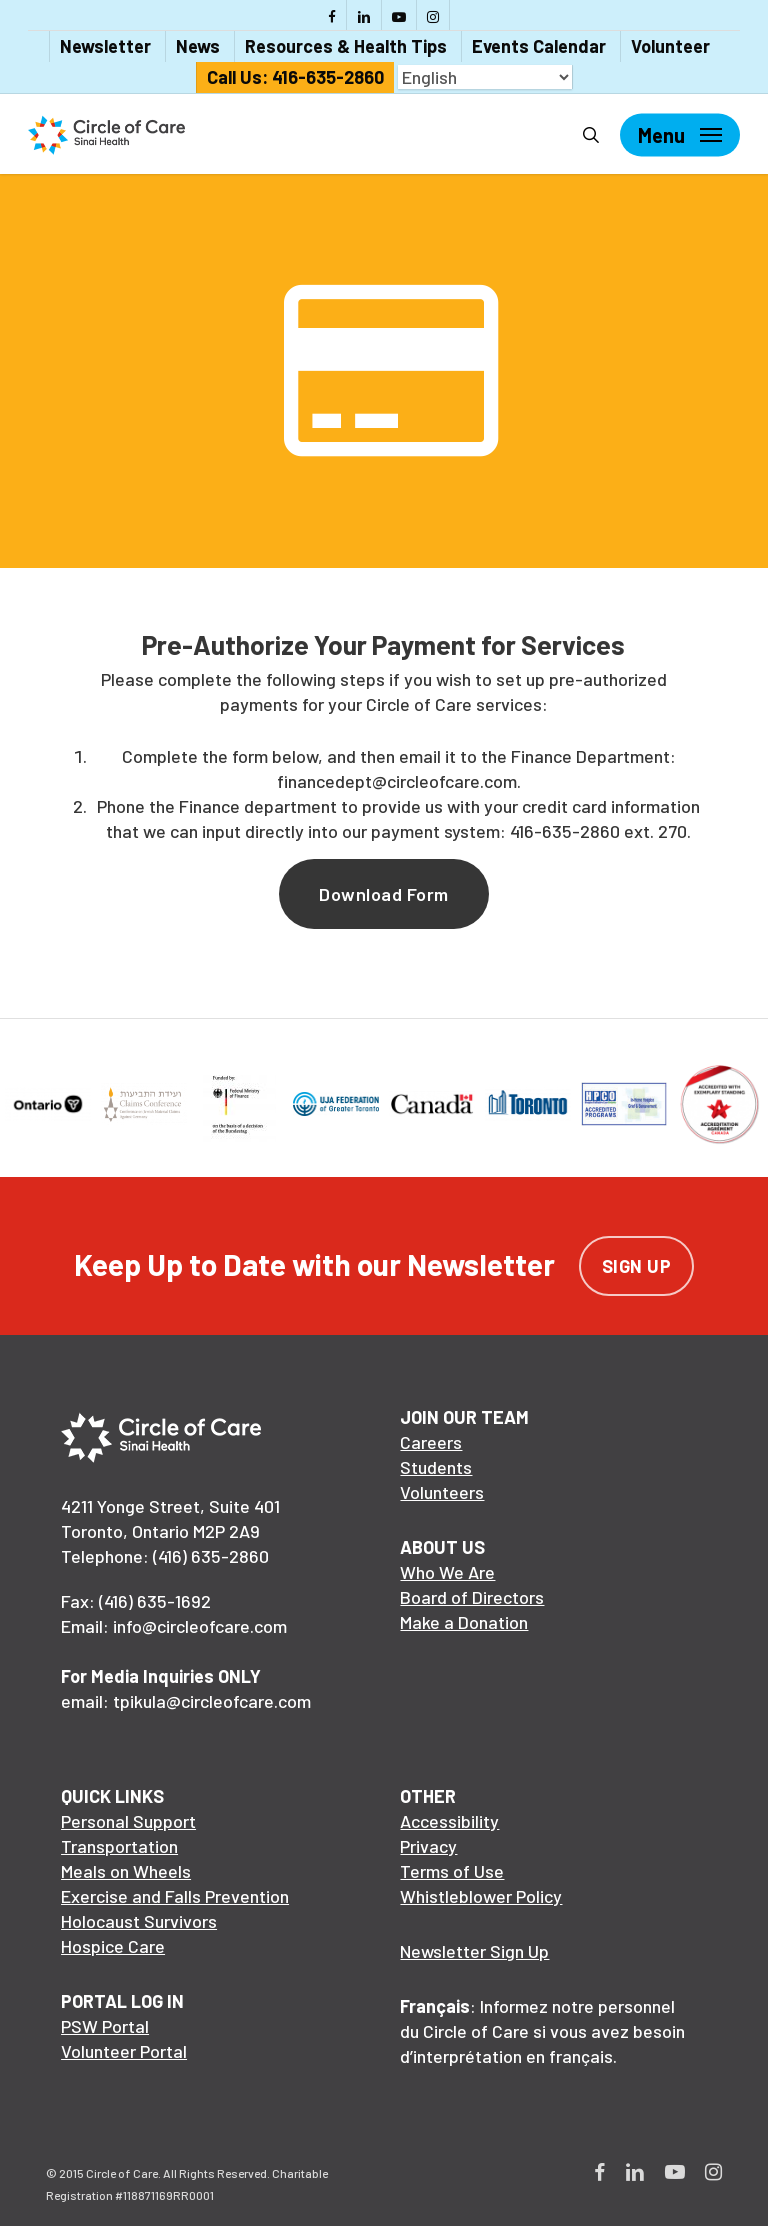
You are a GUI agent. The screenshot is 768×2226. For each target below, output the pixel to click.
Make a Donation (464, 1622)
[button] (384, 894)
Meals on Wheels (126, 1871)
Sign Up (637, 1266)
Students (436, 1467)
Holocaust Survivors (139, 1921)
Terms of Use (452, 1871)
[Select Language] (485, 77)
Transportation (119, 1846)
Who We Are (447, 1572)
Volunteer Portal (124, 2051)
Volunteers (442, 1492)
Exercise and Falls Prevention (175, 1896)
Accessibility (449, 1821)
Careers (431, 1442)
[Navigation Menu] (680, 135)
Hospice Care (113, 1946)
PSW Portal (105, 2026)
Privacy (428, 1846)
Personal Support (128, 1821)
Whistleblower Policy (481, 1896)
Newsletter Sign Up (474, 1951)
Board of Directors (472, 1597)
